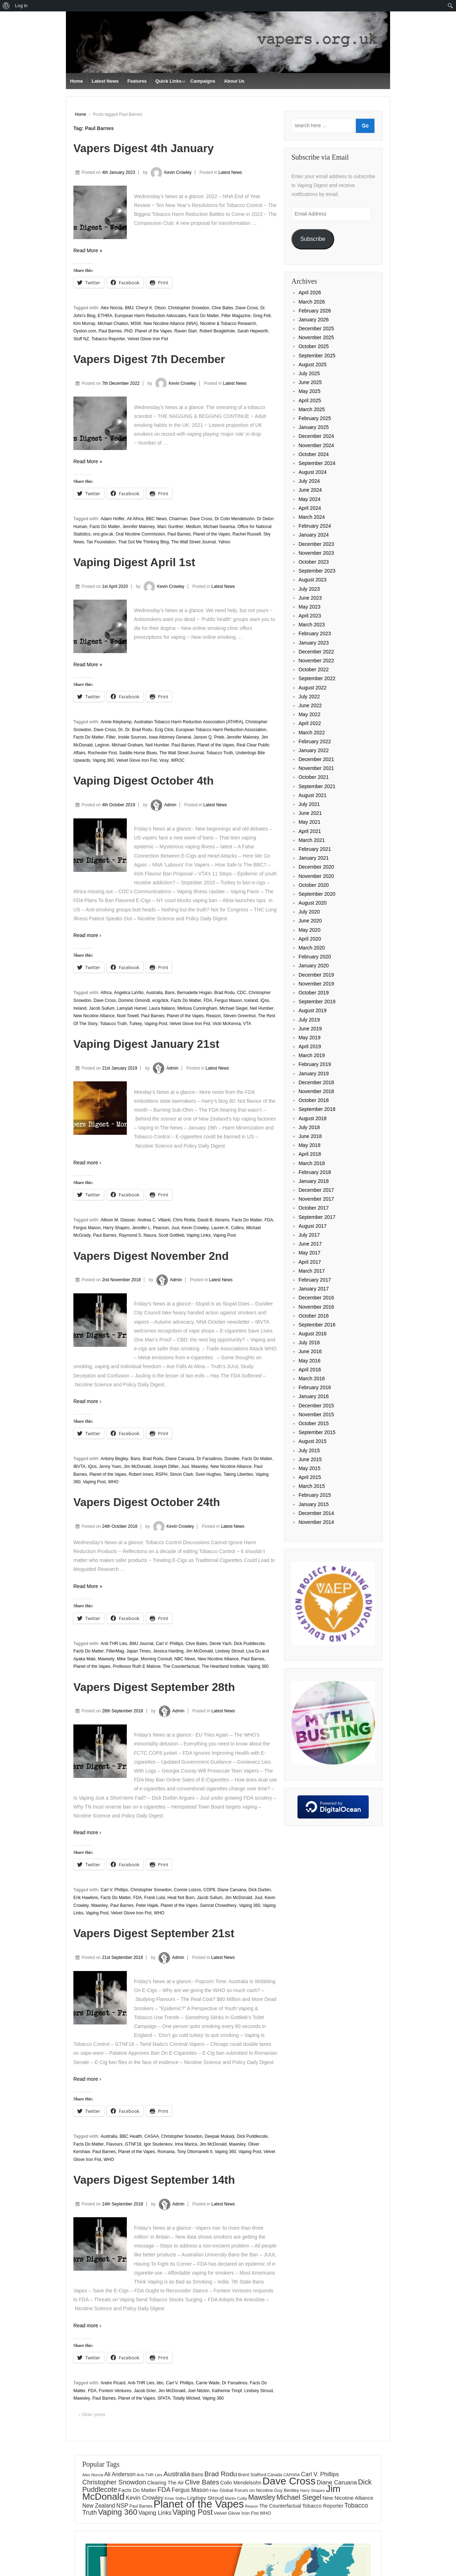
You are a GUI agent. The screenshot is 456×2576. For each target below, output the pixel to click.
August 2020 (313, 903)
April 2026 (310, 292)
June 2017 (310, 1244)
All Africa (135, 518)
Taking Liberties (238, 1474)
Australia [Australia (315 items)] (177, 2474)
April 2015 (310, 1477)
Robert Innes (141, 1474)
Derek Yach (220, 1643)
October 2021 (314, 777)
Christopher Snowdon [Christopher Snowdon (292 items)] (114, 2482)
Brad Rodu (224, 992)
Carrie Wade (207, 2382)
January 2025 (314, 427)
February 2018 (315, 1172)
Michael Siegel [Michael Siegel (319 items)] (298, 2497)
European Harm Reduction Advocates (150, 315)
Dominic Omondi (134, 1000)
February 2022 (315, 741)
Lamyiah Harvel (131, 1008)
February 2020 (315, 956)
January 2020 (314, 965)
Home (76, 81)
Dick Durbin (260, 1889)
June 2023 (310, 598)
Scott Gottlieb (171, 1235)
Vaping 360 (103, 760)
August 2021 (313, 795)
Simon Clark (181, 1474)
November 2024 (316, 445)
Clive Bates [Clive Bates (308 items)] (202, 2482)
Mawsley (199, 1466)
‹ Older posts (92, 2414)
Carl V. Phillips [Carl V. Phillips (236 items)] (320, 2474)
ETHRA (105, 315)
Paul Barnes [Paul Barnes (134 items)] (140, 2506)
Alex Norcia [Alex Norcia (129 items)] (92, 2475)
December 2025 (316, 328)
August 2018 (313, 1118)
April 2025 (310, 400)
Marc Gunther (170, 526)
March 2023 (312, 624)
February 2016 (315, 1387)
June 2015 (310, 1459)
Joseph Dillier (166, 1466)
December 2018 (316, 1082)
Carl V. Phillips (169, 1643)
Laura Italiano (162, 1008)
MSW (136, 323)
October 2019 (314, 992)
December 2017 (316, 1190)
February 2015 (315, 1495)
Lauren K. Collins (227, 1227)
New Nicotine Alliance (93, 1015)
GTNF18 (133, 2144)
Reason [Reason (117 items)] (251, 2506)
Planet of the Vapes (153, 331)
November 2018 (316, 1091)
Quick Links (168, 81)
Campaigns (202, 81)
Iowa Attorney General (170, 737)
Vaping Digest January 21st (146, 1044)
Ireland (80, 1008)
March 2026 (312, 302)
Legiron (102, 745)
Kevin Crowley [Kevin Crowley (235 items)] (145, 2497)
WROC (178, 760)
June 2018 (310, 1136)
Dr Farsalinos (209, 1458)
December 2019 (316, 975)
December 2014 (316, 1513)
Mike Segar (128, 1658)
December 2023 (316, 544)
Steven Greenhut (239, 1015)
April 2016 (310, 1369)
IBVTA (79, 1466)
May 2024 (309, 499)
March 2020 (312, 948)
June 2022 (310, 705)
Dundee (231, 1458)
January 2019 (314, 1073)
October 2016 (314, 1316)
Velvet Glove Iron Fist (148, 338)
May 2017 (309, 1253)
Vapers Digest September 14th (154, 2179)
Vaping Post (155, 1023)
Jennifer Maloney (138, 526)
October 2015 (314, 1423)
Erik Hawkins (85, 1897)
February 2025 (315, 418)
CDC (241, 992)
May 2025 (309, 391)
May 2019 (309, 1037)
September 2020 (317, 894)
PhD (128, 331)
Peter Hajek (147, 1905)
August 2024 (313, 472)
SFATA (163, 2398)
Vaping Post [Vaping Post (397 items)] (192, 2512)
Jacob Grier (145, 2390)
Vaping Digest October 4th (143, 780)
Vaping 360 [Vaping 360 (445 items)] (118, 2512)
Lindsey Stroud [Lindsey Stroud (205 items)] (205, 2498)
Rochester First (102, 752)
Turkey (135, 1023)
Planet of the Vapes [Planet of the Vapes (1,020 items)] (199, 2504)
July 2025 (309, 373)
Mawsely (106, 1658)
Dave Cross (246, 307)
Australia (154, 992)
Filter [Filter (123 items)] (214, 2490)
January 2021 (314, 858)
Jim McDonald (137, 1466)
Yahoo (224, 541)
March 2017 (312, 1271)
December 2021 (316, 759)
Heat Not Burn (181, 1897)
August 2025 (313, 364)
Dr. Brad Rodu (138, 729)
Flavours (114, 2144)
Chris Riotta (184, 1219)
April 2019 (310, 1046)
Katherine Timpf (227, 2390)
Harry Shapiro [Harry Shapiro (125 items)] (312, 2490)
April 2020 (310, 939)
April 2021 (310, 831)
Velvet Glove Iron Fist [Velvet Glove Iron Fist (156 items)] (236, 2513)
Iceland (251, 1000)
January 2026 (314, 319)
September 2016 (317, 1325)
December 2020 (316, 867)
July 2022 (309, 696)
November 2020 (316, 876)
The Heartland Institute (223, 1666)
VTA (247, 1023)
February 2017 (315, 1280)
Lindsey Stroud (229, 1651)
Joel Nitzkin (198, 2390)
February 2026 (315, 311)
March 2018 (312, 1163)
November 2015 (316, 1414)
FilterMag (115, 1651)
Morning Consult (156, 1658)
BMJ (129, 307)
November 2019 (316, 984)
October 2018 (314, 1100)
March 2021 (312, 840)
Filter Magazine (235, 315)
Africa (106, 992)
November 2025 (316, 337)
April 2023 (310, 616)
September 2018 (317, 1109)
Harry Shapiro (116, 1227)
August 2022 (313, 687)
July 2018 (309, 1127)
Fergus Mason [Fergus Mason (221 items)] (190, 2490)
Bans (170, 992)
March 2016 (312, 1378)
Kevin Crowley (170, 172)
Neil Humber (157, 745)
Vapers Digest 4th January (143, 148)
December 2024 (316, 436)
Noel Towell (128, 1015)
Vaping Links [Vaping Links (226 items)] (155, 2512)
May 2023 (309, 607)
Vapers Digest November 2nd (151, 1256)
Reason (213, 1015)
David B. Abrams (213, 1219)
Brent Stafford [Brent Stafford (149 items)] (252, 2474)
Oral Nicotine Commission (140, 534)
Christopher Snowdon (188, 307)
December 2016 (316, 1297)
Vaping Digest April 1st (134, 562)
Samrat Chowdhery (218, 1905)
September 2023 (317, 571)
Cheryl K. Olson (151, 307)
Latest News (105, 81)
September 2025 (317, 355)
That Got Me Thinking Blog (143, 541)
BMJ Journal (142, 1643)
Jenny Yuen (110, 1466)
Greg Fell (261, 315)
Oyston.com (84, 331)
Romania (166, 2151)
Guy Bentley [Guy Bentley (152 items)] (286, 2490)
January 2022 (314, 750)
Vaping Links (199, 1235)
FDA (208, 1000)
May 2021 (309, 822)
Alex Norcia (111, 307)
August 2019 (313, 1010)
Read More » (87, 250)
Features (136, 81)
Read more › (87, 935)
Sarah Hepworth (252, 331)
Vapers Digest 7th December (149, 359)
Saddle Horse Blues (138, 752)
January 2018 (314, 1181)
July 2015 (309, 1450)
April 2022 (310, 723)
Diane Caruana (180, 1458)
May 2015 (309, 1468)
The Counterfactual (181, 1666)
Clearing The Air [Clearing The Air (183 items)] (165, 2483)
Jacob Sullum (101, 1008)
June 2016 (310, 1351)
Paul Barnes (110, 331)
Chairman (178, 518)
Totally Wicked (186, 2398)
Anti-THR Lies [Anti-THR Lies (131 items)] (149, 2474)
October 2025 (314, 346)
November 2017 (316, 1199)
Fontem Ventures (115, 2390)
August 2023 (313, 580)
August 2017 (313, 1226)
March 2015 (312, 1486)
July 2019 (309, 1020)
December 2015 (316, 1405)
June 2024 (310, 490)
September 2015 (317, 1432)
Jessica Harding (168, 1651)
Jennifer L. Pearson (150, 1227)
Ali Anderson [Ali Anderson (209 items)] (120, 2474)
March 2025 (312, 409)
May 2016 (309, 1361)
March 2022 (312, 732)
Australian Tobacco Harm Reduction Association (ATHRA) (188, 721)
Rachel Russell (246, 534)
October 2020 (314, 885)
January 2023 (314, 643)
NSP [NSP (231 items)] (122, 2505)
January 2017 (314, 1289)
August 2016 (313, 1333)
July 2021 (309, 804)
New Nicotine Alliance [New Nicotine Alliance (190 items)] (347, 2498)
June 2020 (310, 921)
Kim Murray (84, 323)
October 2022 (314, 669)
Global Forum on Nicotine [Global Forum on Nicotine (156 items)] (246, 2490)
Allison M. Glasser (117, 1219)
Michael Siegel (233, 1008)
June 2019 (310, 1028)
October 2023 (314, 562)
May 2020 (309, 930)
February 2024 (315, 526)
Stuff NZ (81, 338)
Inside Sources (132, 737)
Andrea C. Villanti (154, 1219)
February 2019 (315, 1064)
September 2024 (317, 463)
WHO (113, 1481)
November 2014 (316, 1522)
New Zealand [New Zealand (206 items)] (98, 2506)
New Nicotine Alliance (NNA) (171, 323)
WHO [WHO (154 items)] (265, 2513)
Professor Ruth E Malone (137, 1666)
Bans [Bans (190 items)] (197, 2474)
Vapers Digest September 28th (154, 1687)
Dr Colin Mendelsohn (234, 518)
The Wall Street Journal (193, 541)
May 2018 (309, 1145)
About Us (234, 81)
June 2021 (310, 813)
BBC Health (131, 2136)
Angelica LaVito (129, 992)
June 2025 (310, 382)
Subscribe (312, 239)
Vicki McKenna (227, 1023)
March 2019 (312, 1055)
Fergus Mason (228, 1000)
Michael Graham (127, 745)
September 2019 (317, 1001)
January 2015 (314, 1504)
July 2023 (309, 589)
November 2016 (316, 1307)
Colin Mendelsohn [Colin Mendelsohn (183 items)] (240, 2483)
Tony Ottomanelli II (194, 2151)
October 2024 (314, 454)
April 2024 (310, 508)
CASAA (151, 2136)
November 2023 (316, 553)
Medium (193, 526)
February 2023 (315, 633)
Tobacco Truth (219, 752)
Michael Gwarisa (219, 526)
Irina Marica (186, 2144)
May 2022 (309, 714)
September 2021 (317, 786)
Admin (162, 804)
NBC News (184, 1658)
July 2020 (309, 912)
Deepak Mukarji (219, 2136)
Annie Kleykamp (115, 721)
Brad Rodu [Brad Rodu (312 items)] (220, 2474)
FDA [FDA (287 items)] (164, 2489)
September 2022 (317, 678)
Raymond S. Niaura (137, 1235)
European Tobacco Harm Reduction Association (221, 729)
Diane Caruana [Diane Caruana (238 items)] (337, 2482)
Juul (175, 1227)
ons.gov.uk (103, 534)
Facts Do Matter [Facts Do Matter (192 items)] (137, 2490)
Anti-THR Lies (113, 1643)
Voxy (164, 760)
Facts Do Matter (203, 315)
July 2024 (309, 481)
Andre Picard (112, 2382)
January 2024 (314, 535)
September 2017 (317, 1217)
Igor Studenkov (158, 2144)
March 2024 (312, 517)
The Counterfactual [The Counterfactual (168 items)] (280, 2506)
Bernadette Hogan (194, 992)
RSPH (161, 1474)
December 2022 (316, 652)
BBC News (156, 518)
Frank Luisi (154, 1897)
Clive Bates (222, 307)
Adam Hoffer (112, 518)
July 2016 (309, 1342)
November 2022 (316, 660)
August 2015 (313, 1441)
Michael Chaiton (113, 323)
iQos (264, 1000)
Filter (111, 737)
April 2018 (310, 1154)
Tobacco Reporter (108, 338)
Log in (21, 5)
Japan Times (138, 1651)
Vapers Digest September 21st (153, 1933)
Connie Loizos (187, 1889)
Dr (120, 729)
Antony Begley (114, 1458)
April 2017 (310, 1262)
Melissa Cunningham (197, 1008)
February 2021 (315, 849)
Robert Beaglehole (217, 331)
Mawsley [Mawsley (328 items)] (261, 2497)
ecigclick (160, 1000)
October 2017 (314, 1208)
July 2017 (309, 1235)
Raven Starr (185, 331)
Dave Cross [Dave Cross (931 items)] (289, 2481)
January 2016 (314, 1396)
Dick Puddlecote (249, 1643)
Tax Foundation (101, 541)
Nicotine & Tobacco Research (228, 323)
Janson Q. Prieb (208, 737)
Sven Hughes (208, 1474)
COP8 (209, 1889)
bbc (160, 2382)
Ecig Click (164, 729)
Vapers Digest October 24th (146, 1502)
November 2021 (316, 768)
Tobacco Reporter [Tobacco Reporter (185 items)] (322, 2506)
